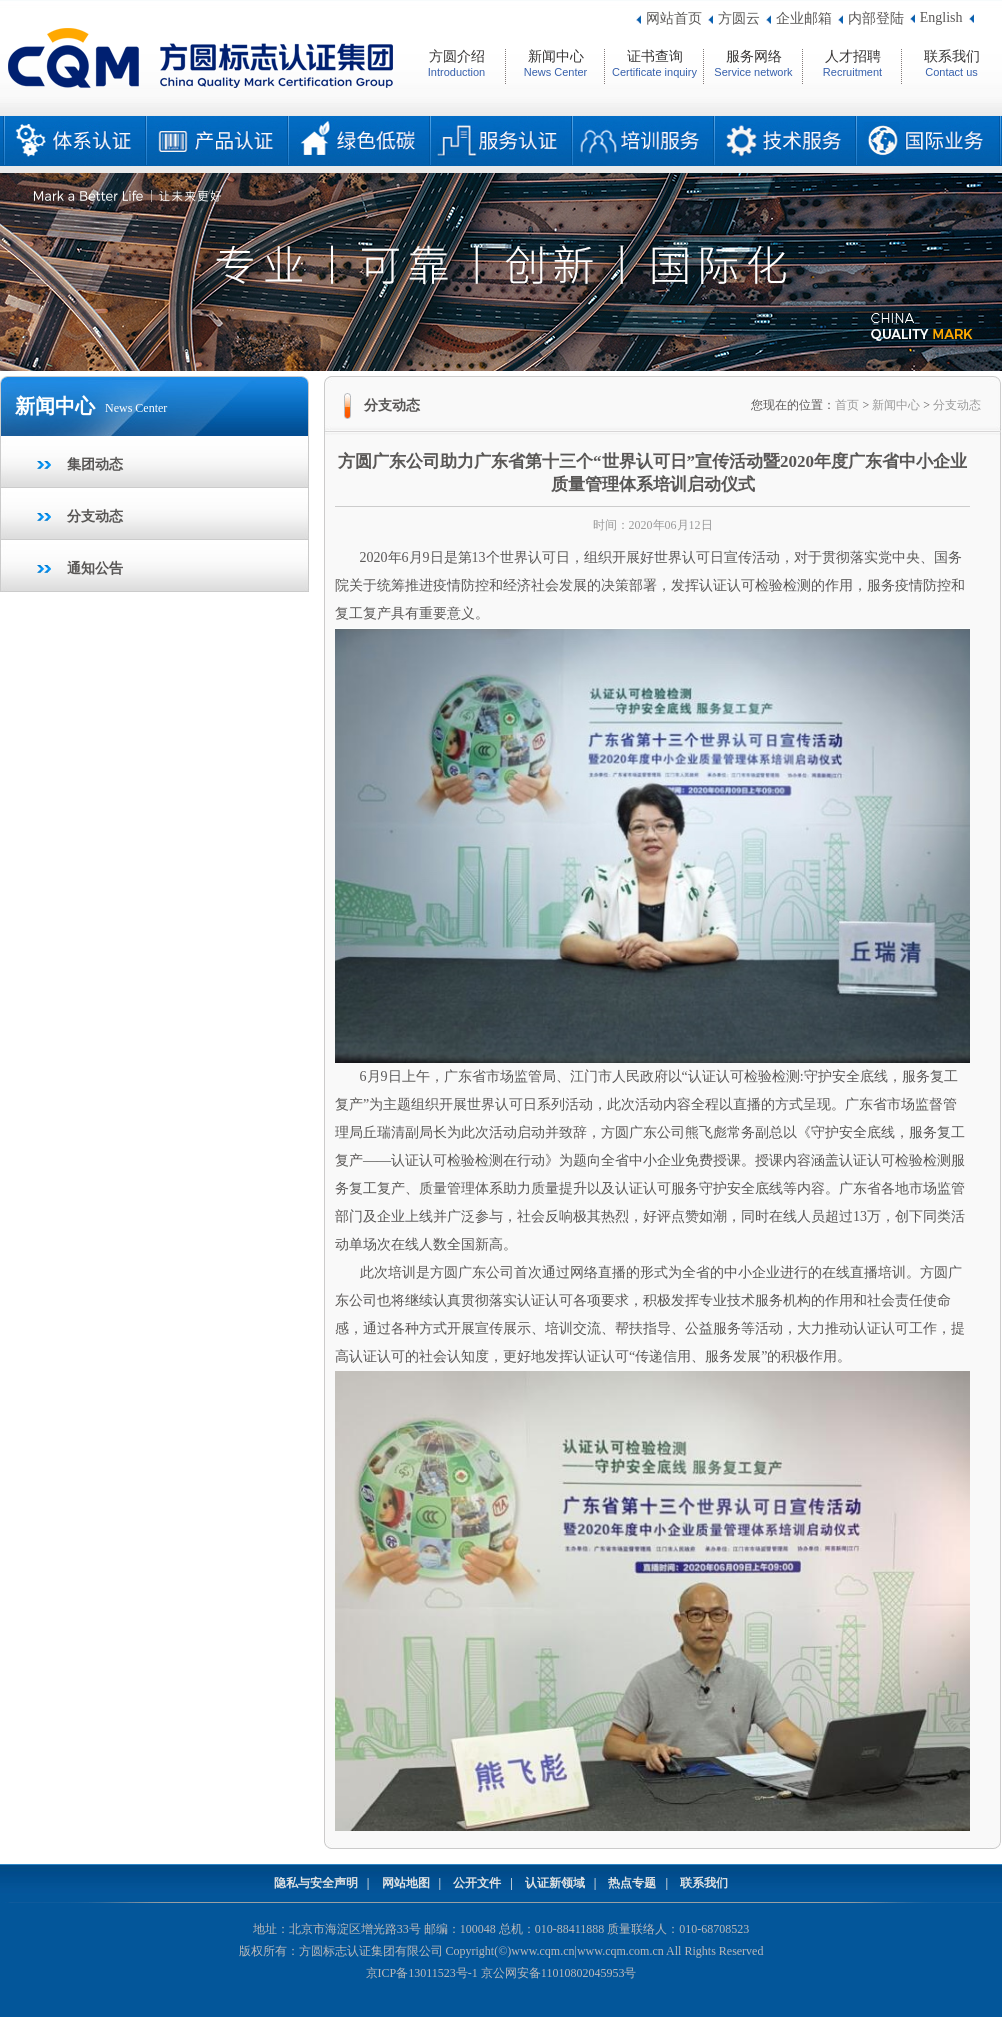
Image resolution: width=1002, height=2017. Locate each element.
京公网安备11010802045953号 (559, 1973)
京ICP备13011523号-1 (422, 1973)
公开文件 (477, 1883)
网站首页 (674, 18)
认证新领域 (555, 1883)
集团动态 (95, 464)
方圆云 (739, 18)
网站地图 (406, 1883)
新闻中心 (896, 405)
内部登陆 (876, 18)
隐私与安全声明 (316, 1883)
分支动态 (95, 516)
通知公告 (95, 568)
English (941, 17)
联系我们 (704, 1883)
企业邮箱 (804, 18)
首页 (847, 405)
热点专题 (632, 1883)
